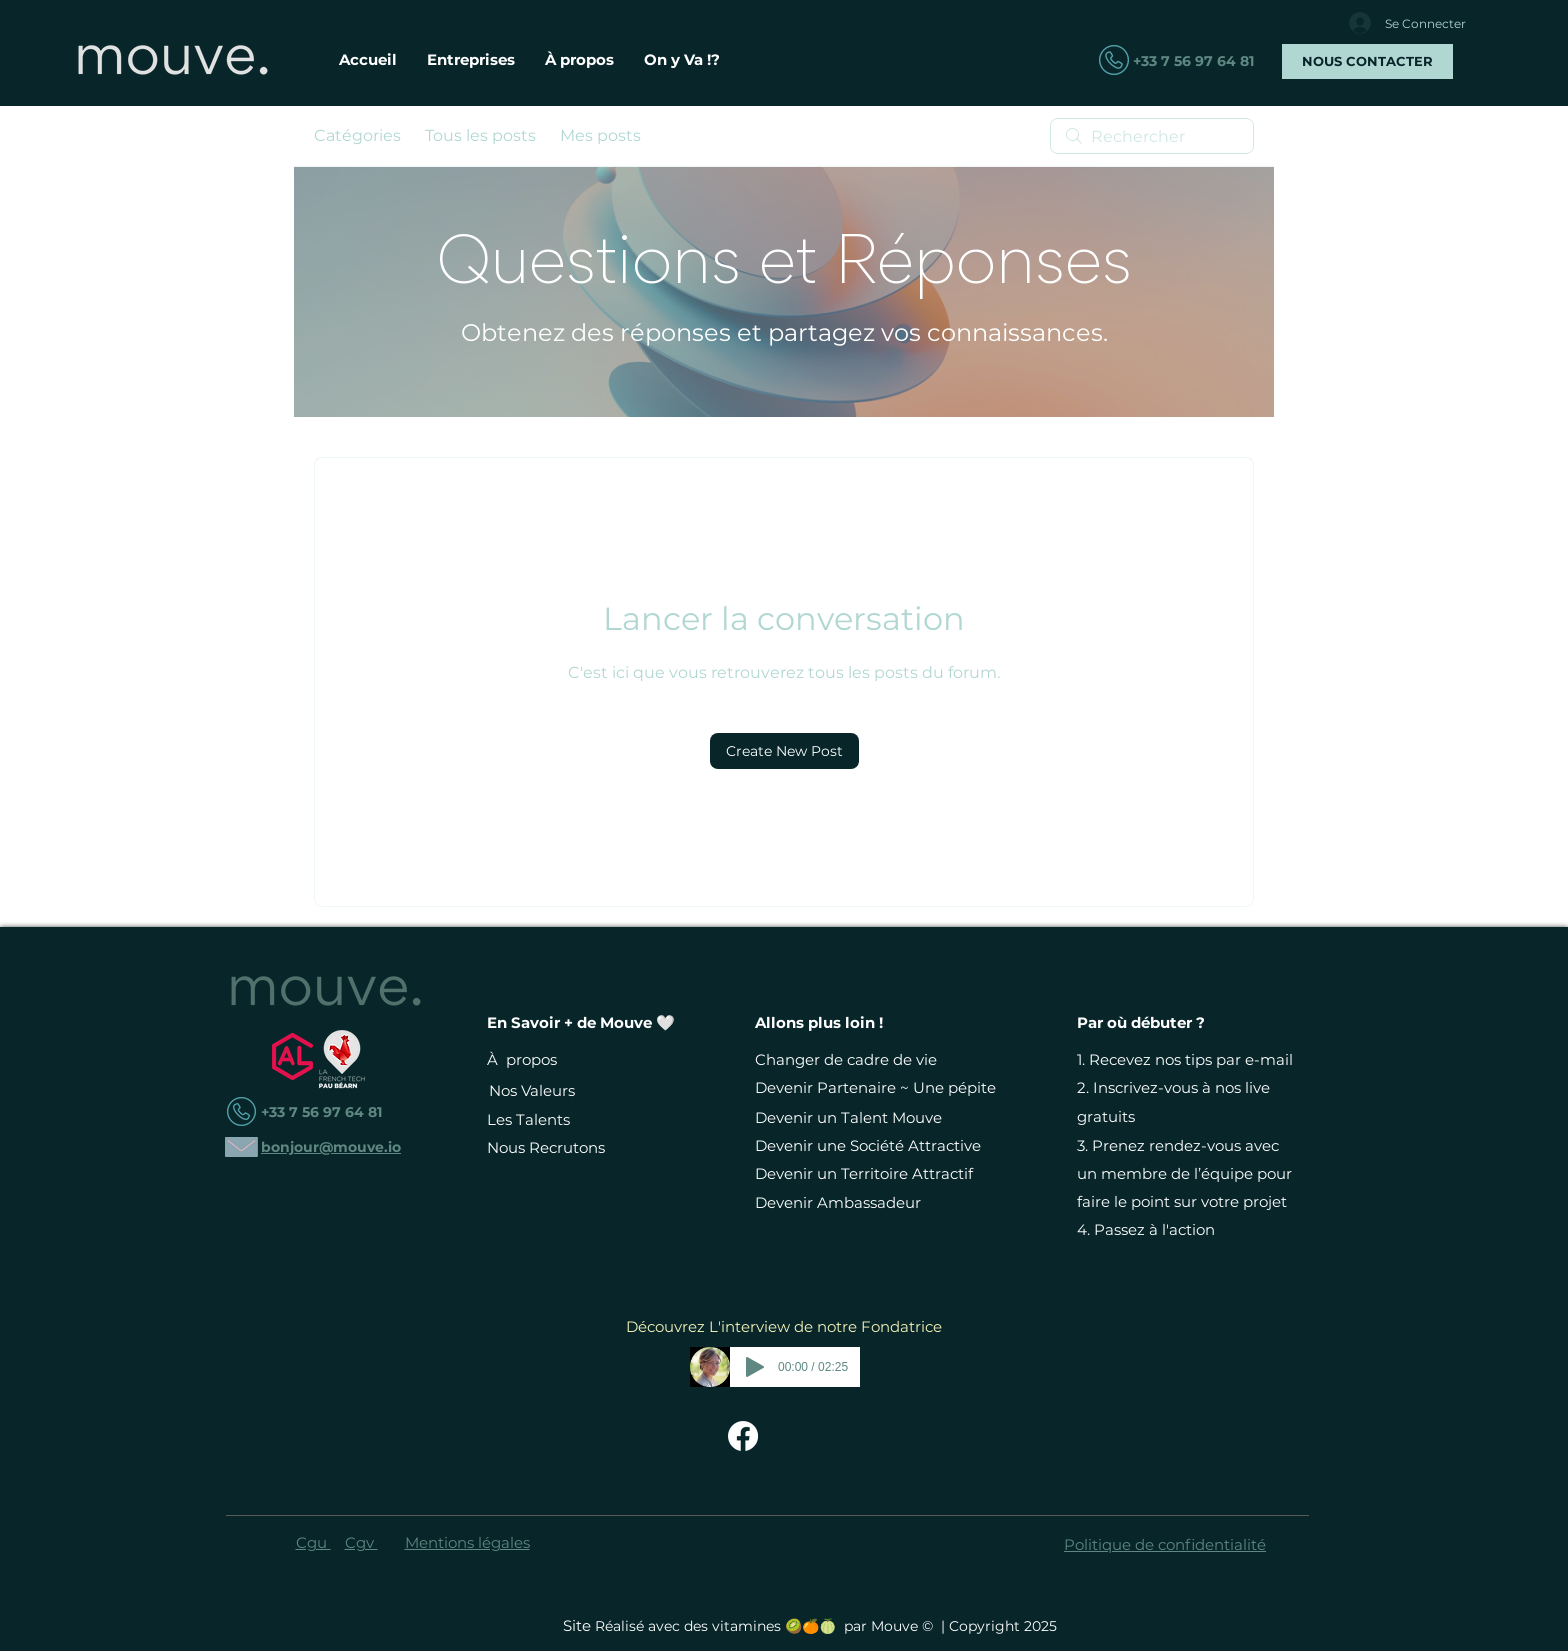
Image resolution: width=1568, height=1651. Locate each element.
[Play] (755, 1367)
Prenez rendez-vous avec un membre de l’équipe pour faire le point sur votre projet (1184, 1173)
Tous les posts (480, 135)
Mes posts (600, 135)
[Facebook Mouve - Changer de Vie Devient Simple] (743, 1436)
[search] (1152, 136)
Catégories (357, 135)
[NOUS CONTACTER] (1367, 61)
